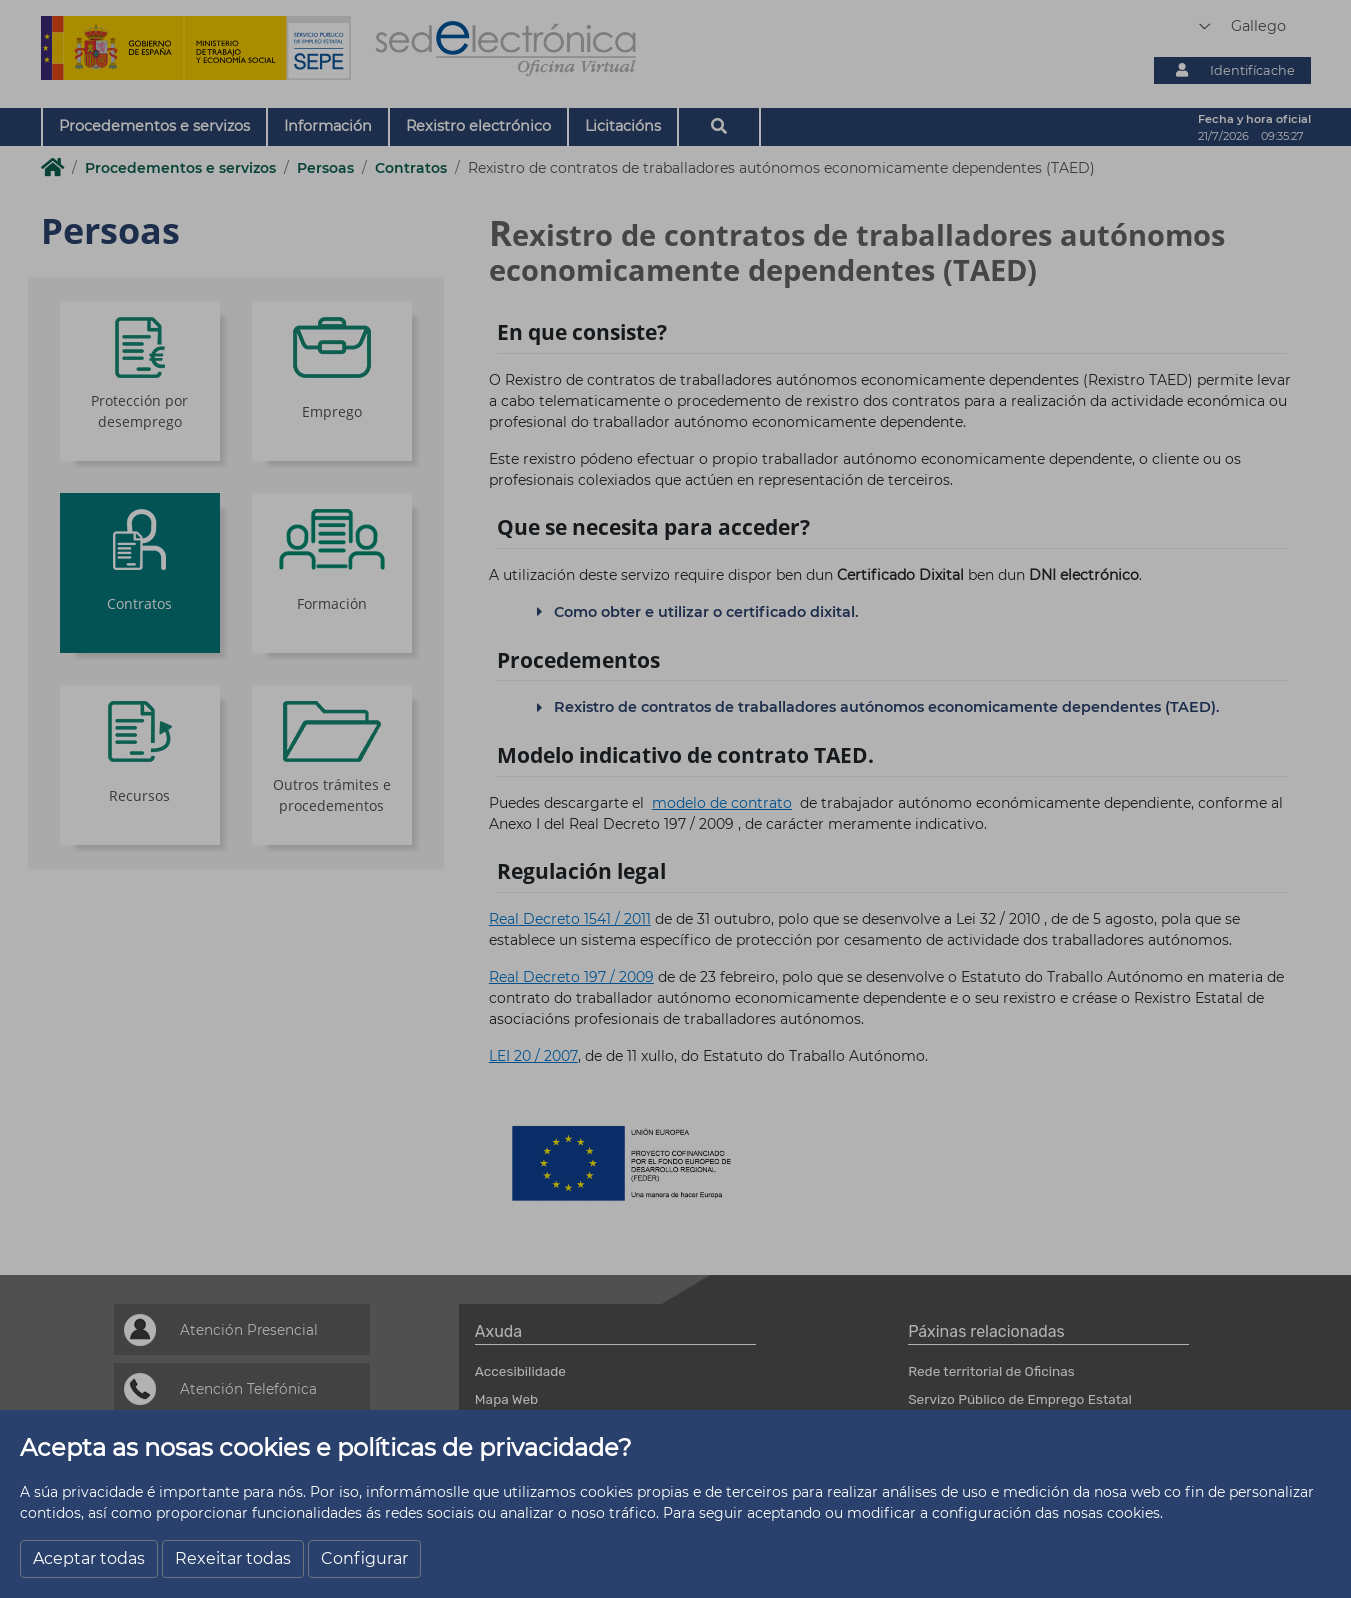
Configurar (364, 1558)
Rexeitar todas (233, 1558)
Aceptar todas (89, 1558)
